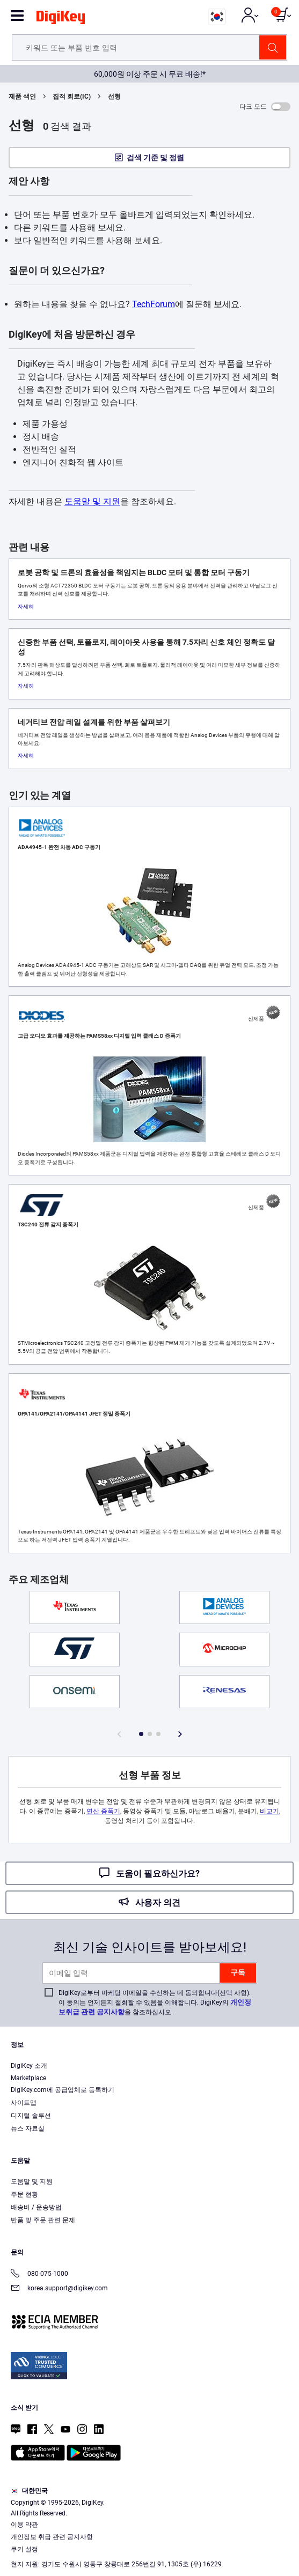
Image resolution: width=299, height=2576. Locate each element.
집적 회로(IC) (72, 96)
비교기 (269, 1811)
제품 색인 (22, 96)
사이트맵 (24, 2102)
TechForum (153, 304)
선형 (114, 96)
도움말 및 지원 (92, 501)
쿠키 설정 (24, 2549)
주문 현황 (24, 2194)
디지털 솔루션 (31, 2115)
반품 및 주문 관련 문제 (43, 2220)
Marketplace (28, 2078)
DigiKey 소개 (29, 2065)
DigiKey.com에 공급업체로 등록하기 (62, 2090)
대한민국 (29, 2491)
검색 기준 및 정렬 (155, 157)
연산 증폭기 (103, 1811)
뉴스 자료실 (28, 2128)
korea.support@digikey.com (59, 2289)
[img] (61, 19)
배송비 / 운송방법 (36, 2207)
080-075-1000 (39, 2274)
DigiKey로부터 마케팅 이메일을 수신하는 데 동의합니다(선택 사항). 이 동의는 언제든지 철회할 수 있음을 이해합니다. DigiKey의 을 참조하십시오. (155, 2002)
